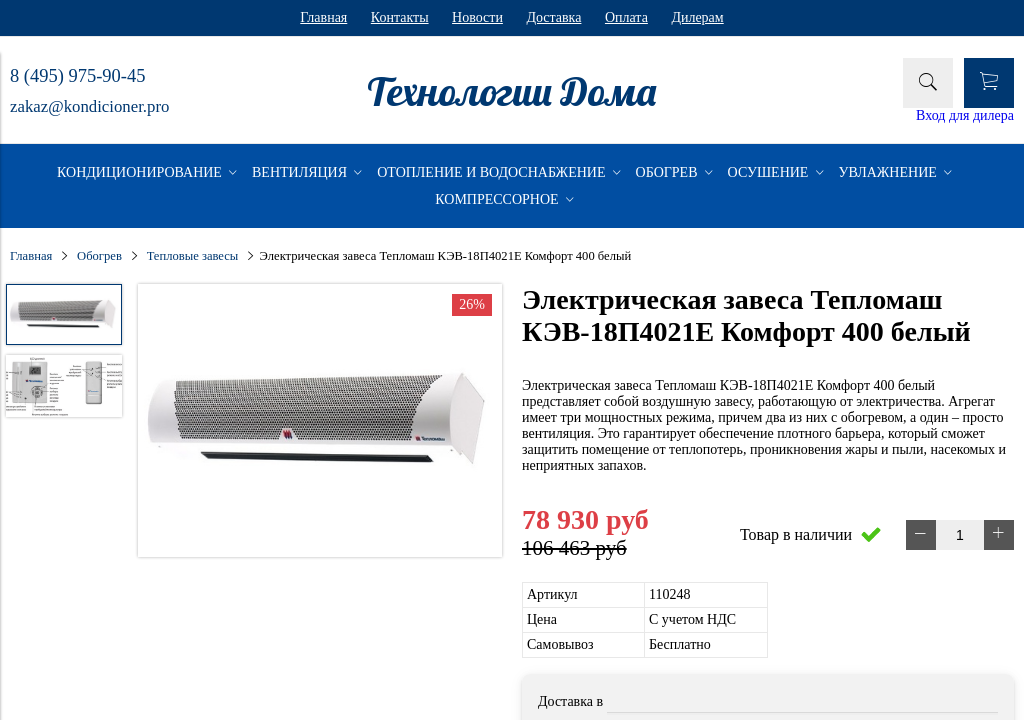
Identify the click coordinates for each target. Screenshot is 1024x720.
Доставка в (570, 701)
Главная (323, 17)
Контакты (400, 17)
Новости (477, 17)
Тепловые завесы (193, 256)
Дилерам (697, 17)
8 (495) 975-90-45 (77, 76)
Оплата (626, 17)
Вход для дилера (965, 115)
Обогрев (99, 256)
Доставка (553, 17)
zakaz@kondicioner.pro (89, 106)
